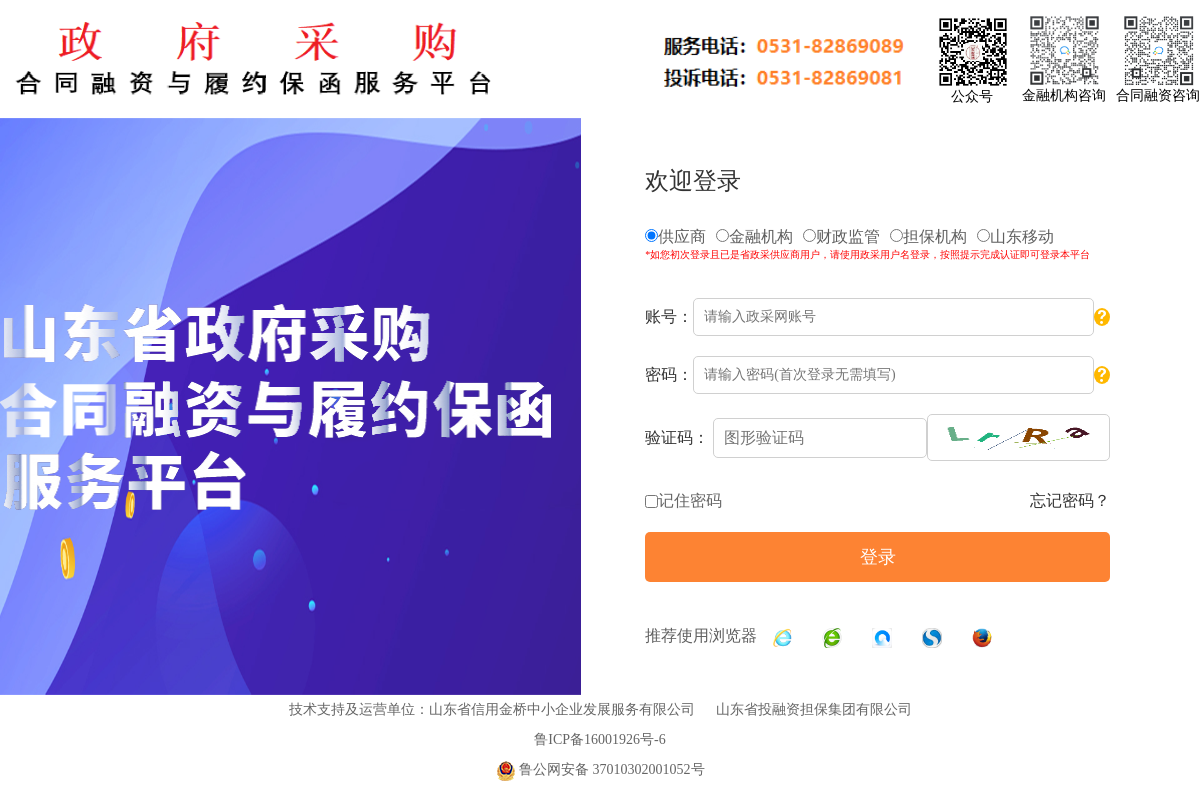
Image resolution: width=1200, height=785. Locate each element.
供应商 (675, 236)
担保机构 (928, 236)
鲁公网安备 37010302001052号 (600, 769)
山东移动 (1015, 236)
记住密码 (690, 500)
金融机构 (754, 236)
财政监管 (841, 236)
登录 (878, 557)
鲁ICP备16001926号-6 (599, 739)
